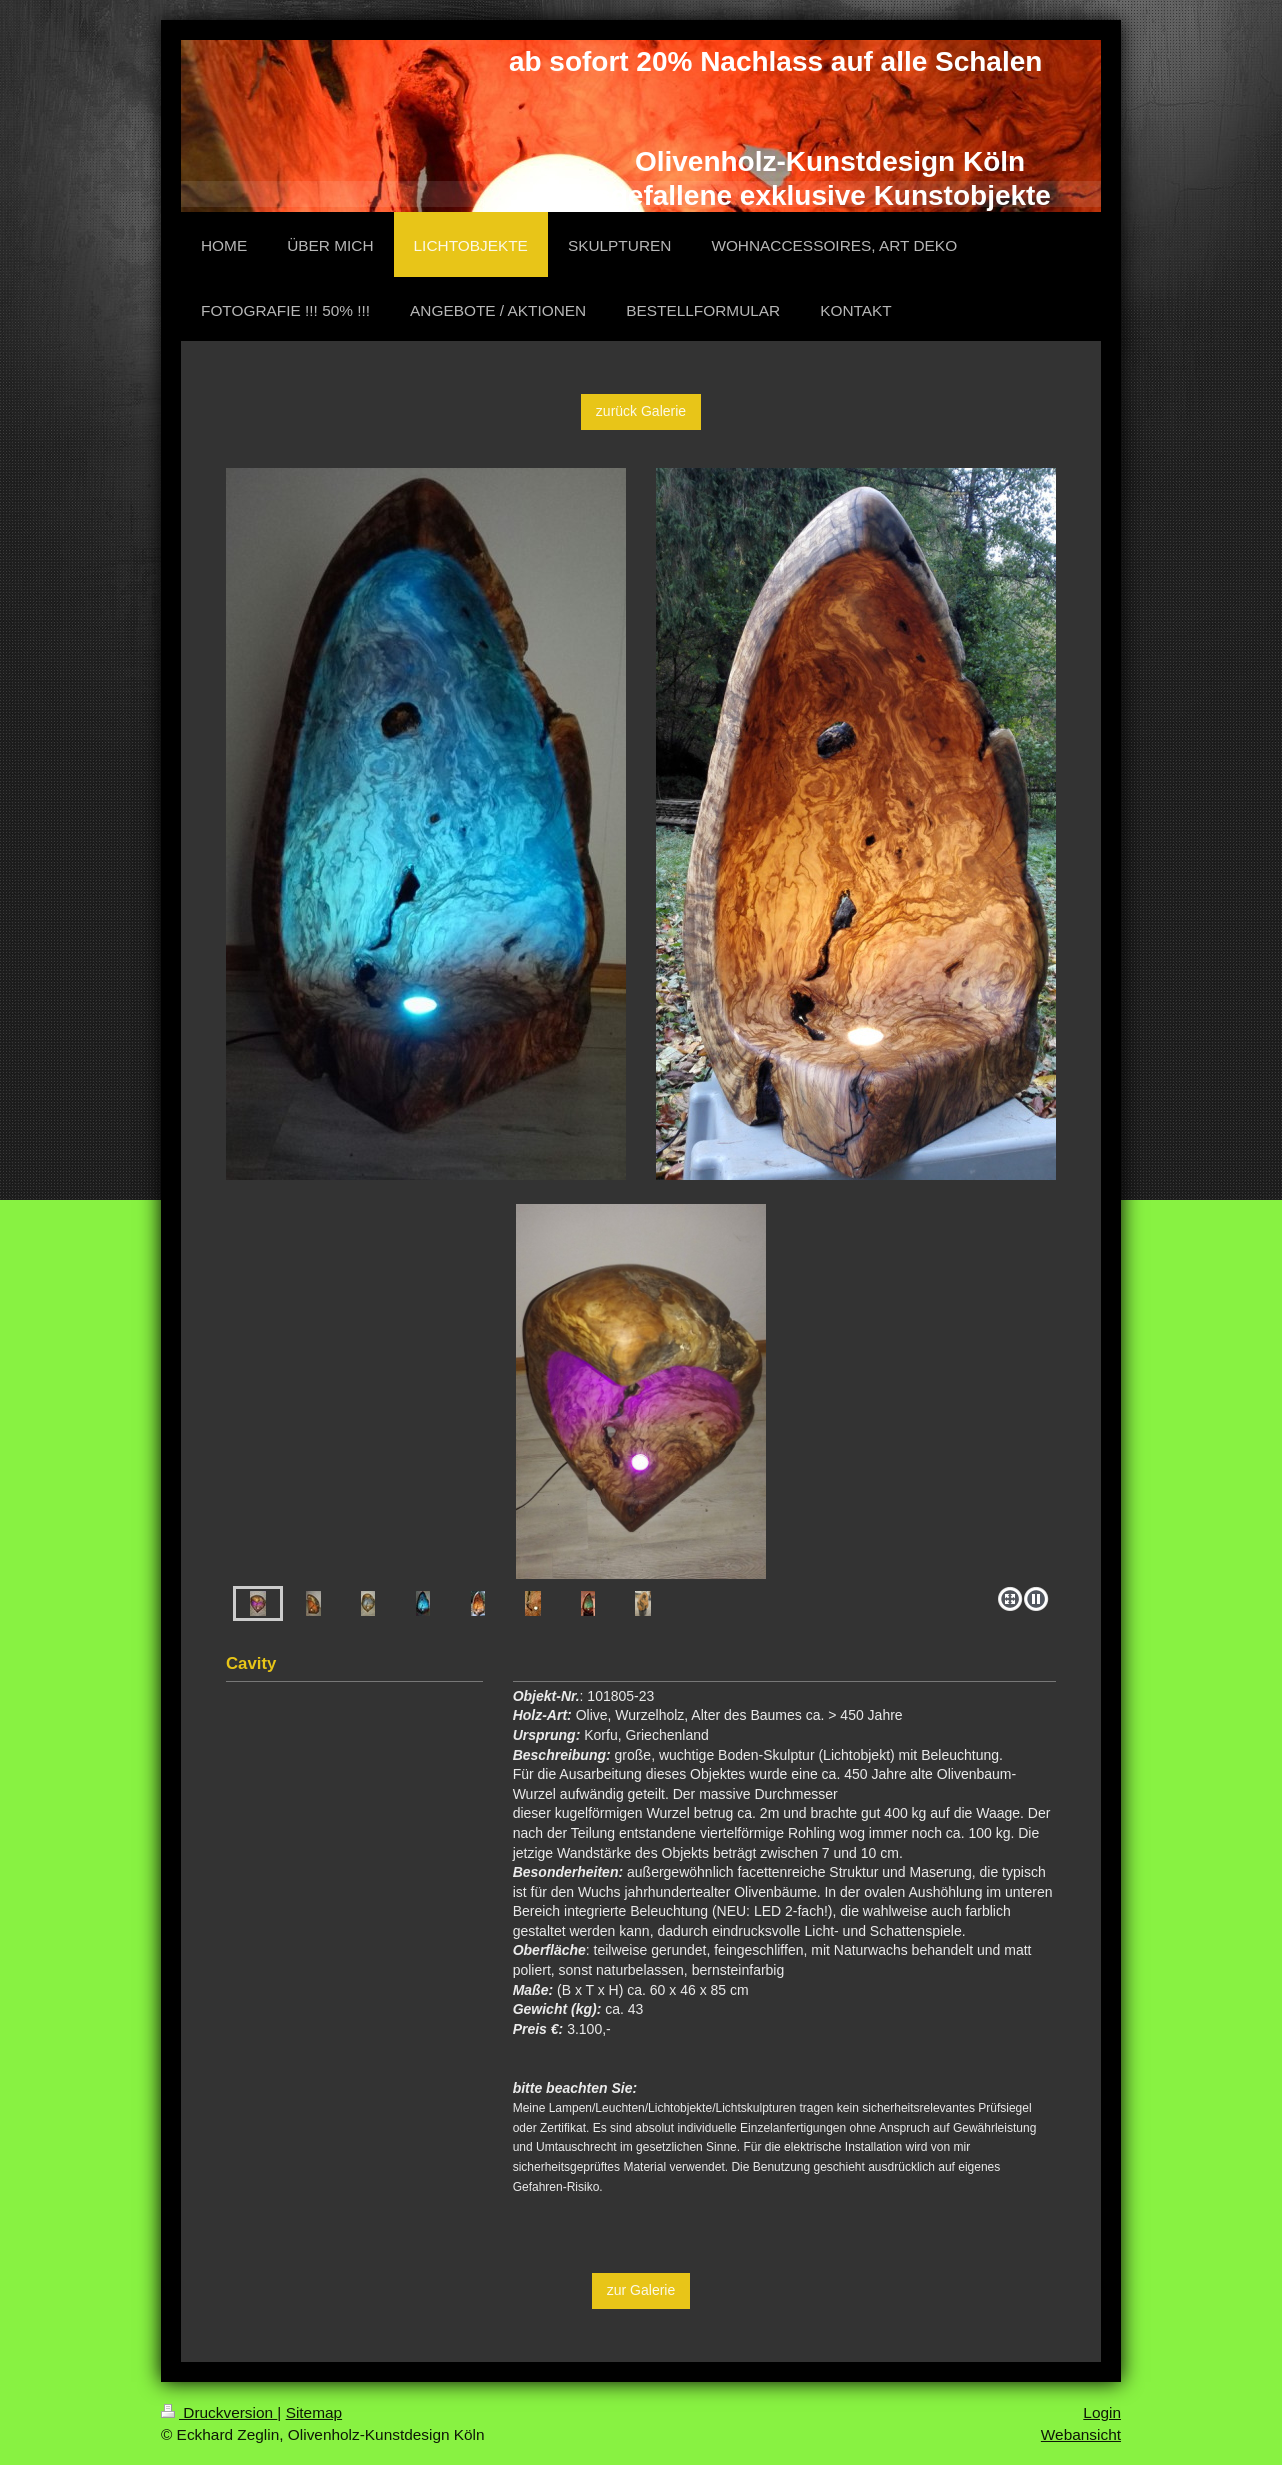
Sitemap (314, 2412)
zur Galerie (641, 2290)
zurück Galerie (641, 411)
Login (1102, 2412)
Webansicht (1081, 2434)
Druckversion (219, 2412)
